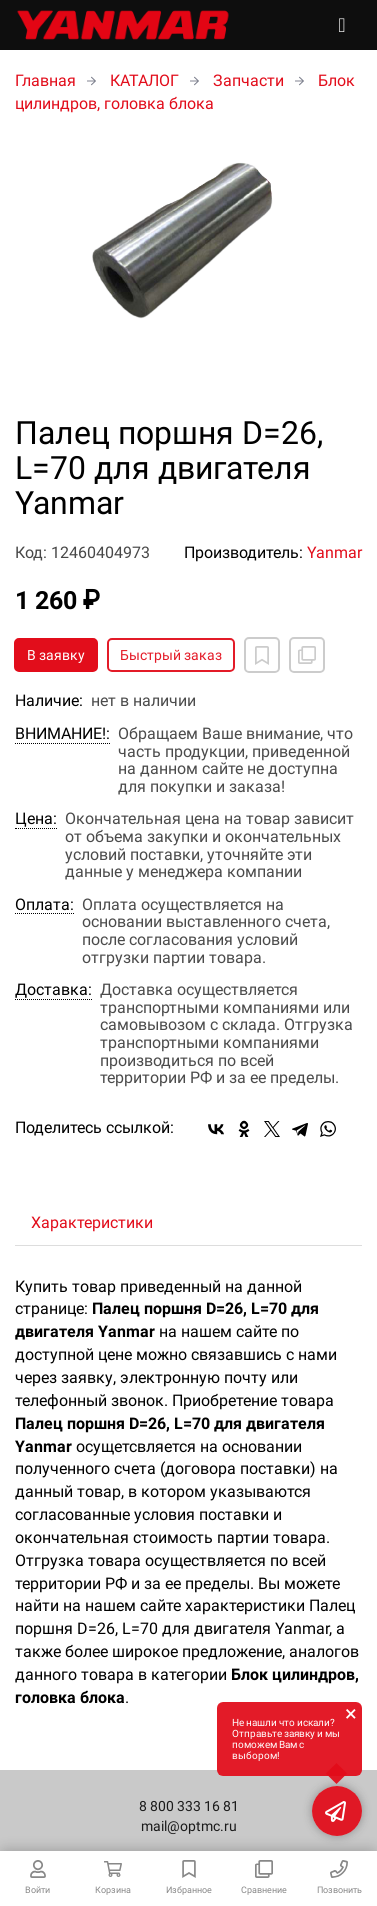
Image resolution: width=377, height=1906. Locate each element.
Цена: (36, 819)
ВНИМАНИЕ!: (62, 734)
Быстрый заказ (171, 655)
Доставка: (53, 990)
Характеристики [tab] (92, 1222)
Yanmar (334, 552)
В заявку (56, 655)
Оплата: (44, 905)
